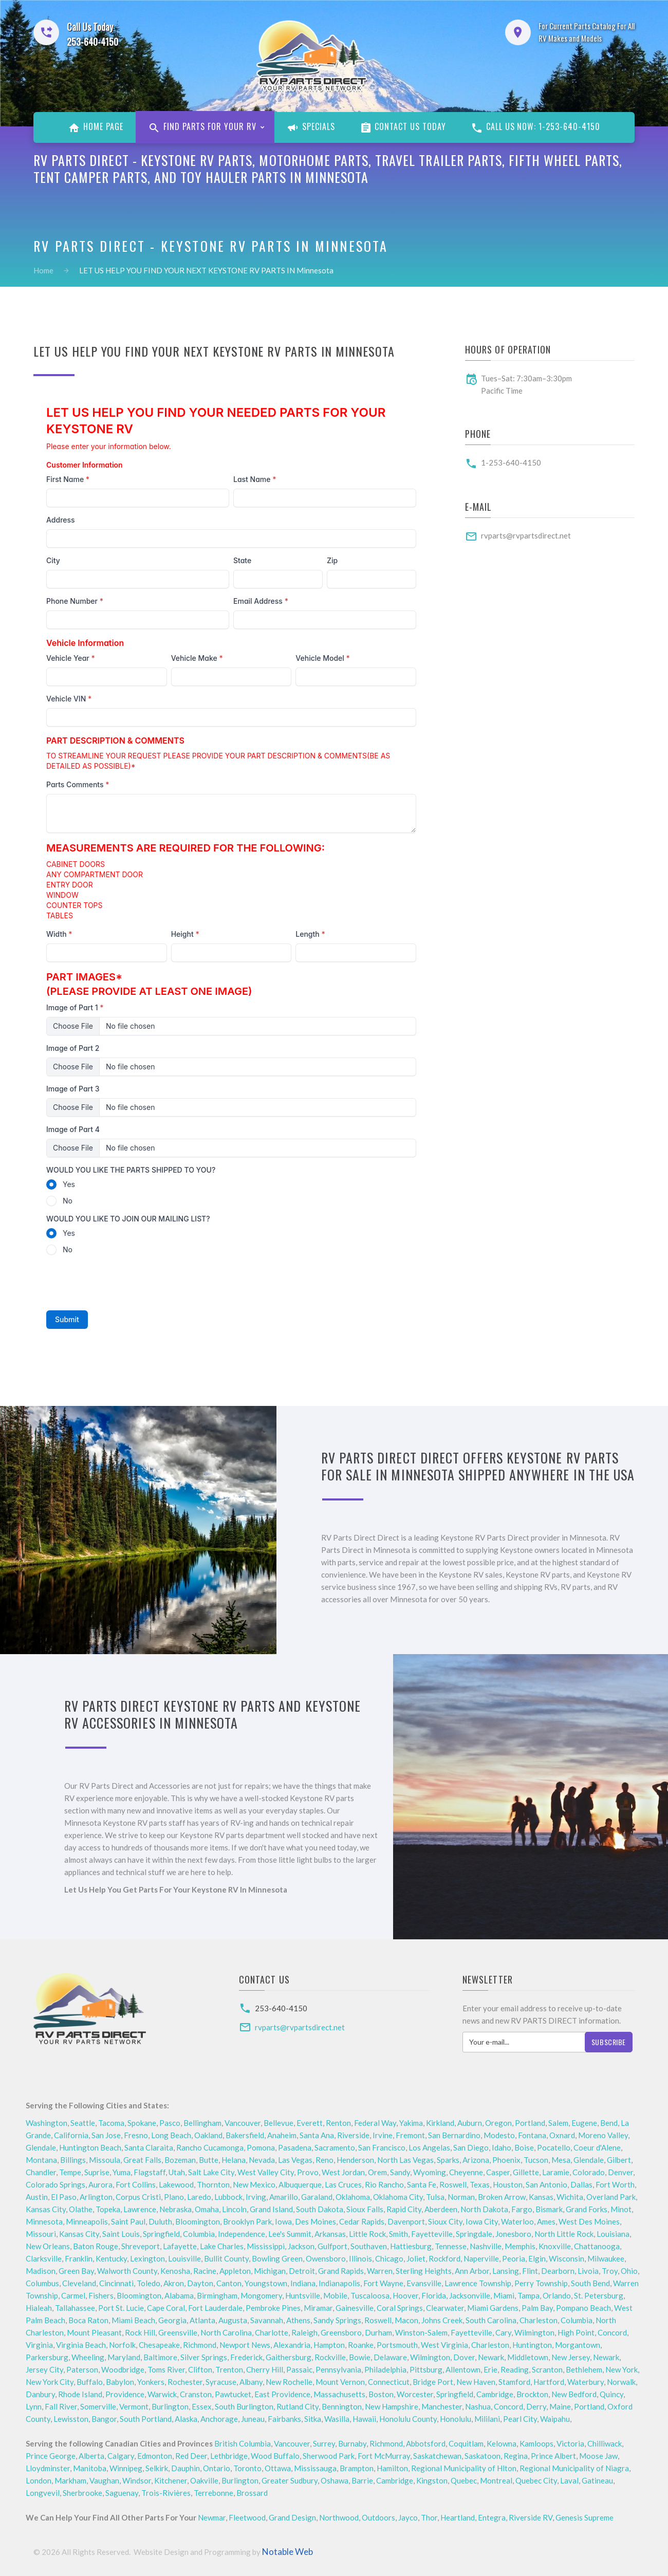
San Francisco (381, 2147)
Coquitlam (466, 2443)
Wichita (569, 2196)
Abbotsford (426, 2443)
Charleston (538, 2320)
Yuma (122, 2172)
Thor (429, 2517)
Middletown (527, 2357)
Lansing (505, 2270)
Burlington (170, 2406)
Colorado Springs (55, 2184)
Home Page (95, 127)
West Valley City (265, 2172)
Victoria (570, 2443)
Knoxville (555, 2246)
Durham (378, 2332)
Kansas (541, 2196)
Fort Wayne (383, 2283)
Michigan (270, 2270)
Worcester (415, 2394)
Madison (40, 2270)
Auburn (469, 2122)
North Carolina (226, 2332)
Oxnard (562, 2135)
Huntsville (302, 2295)
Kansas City (46, 2209)
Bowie (359, 2357)
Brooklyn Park (247, 2221)
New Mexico (254, 2184)
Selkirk (156, 2468)
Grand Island (271, 2209)
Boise (524, 2147)
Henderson (355, 2159)
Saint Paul (128, 2221)
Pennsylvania (338, 2369)
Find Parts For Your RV (202, 127)
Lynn (34, 2406)
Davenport (406, 2221)
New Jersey (570, 2357)
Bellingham (202, 2122)
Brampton (357, 2468)
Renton (338, 2122)
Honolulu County (408, 2418)
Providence (124, 2394)
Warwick (162, 2394)
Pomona (261, 2147)
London (38, 2480)
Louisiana (613, 2233)
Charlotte (271, 2332)
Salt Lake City (211, 2172)
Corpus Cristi (138, 2196)
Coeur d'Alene (597, 2147)
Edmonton (154, 2455)
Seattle (82, 2122)
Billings (73, 2159)
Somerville (98, 2406)
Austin (37, 2196)
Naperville (481, 2258)
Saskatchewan (437, 2455)
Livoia (588, 2270)
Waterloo (517, 2221)
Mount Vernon (340, 2381)
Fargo (521, 2209)
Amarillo (283, 2196)
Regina (516, 2455)
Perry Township (541, 2283)
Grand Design (292, 2517)
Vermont (134, 2406)
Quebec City (536, 2480)
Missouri (41, 2233)
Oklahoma (353, 2196)
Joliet (415, 2258)
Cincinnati (116, 2283)
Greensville (177, 2332)
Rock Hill (140, 2332)
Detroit (302, 2270)
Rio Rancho (384, 2184)
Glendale (41, 2147)
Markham (70, 2480)
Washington (46, 2122)
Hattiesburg (411, 2246)
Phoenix (506, 2159)
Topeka (108, 2209)
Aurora (100, 2184)
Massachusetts (339, 2394)
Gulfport (332, 2246)
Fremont (410, 2135)
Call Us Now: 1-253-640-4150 (535, 127)
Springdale (474, 2233)
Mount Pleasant (94, 2332)
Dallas (581, 2184)
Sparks (448, 2159)
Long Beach (171, 2135)
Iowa (283, 2221)
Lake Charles (222, 2246)
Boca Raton (88, 2320)
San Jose (106, 2135)
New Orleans (48, 2246)
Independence (241, 2233)
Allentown (463, 2369)
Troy (610, 2270)
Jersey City (44, 2369)
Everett (309, 2122)
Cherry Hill (264, 2369)
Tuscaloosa (369, 2295)
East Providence (282, 2394)
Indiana (303, 2283)
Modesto (499, 2135)
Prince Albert (553, 2455)
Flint (530, 2270)
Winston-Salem (421, 2332)
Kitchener (170, 2480)
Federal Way (375, 2122)
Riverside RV (530, 2517)
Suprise (96, 2172)
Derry (536, 2406)
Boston (381, 2394)
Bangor (104, 2418)
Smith (398, 2233)
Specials (311, 127)
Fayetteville (432, 2233)
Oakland (208, 2135)
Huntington (532, 2344)
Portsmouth (397, 2344)
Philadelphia (385, 2369)
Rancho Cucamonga (210, 2147)
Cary (503, 2332)
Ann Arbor (472, 2270)
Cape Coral (166, 2307)
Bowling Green (277, 2258)
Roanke (361, 2344)
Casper (498, 2172)
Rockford (444, 2258)
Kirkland (440, 2122)
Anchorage (219, 2418)
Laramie (555, 2172)
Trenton (229, 2369)
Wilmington (534, 2332)
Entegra (492, 2517)
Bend (609, 2122)
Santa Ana (317, 2135)
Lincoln (234, 2209)
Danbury (40, 2394)
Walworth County (127, 2270)
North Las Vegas (405, 2159)
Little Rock (367, 2233)
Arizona (475, 2159)
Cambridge (494, 2394)
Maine (560, 2406)
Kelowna (501, 2443)
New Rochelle (289, 2381)
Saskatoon (482, 2455)
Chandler (41, 2172)
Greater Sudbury (290, 2480)
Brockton (532, 2394)
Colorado (588, 2172)
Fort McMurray (384, 2455)
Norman (461, 2196)
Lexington (147, 2258)
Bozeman (180, 2159)
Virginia (39, 2344)
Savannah (266, 2320)
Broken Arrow (502, 2196)
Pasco (169, 2122)
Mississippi (266, 2246)
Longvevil (43, 2492)
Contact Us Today (403, 127)
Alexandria (291, 2344)
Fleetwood (247, 2517)
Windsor (136, 2480)
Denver (620, 2172)
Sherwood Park (329, 2455)
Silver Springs (203, 2357)
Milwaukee (605, 2258)
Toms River (166, 2369)
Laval (569, 2480)
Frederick (246, 2357)
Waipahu (555, 2418)
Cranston (196, 2394)
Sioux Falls (364, 2209)
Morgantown (577, 2344)
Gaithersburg (288, 2357)
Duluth (160, 2221)
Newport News (244, 2344)
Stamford (514, 2381)
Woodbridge (122, 2369)
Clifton (200, 2369)
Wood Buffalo (275, 2455)
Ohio (629, 2270)
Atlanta (202, 2320)
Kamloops (536, 2443)
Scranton (547, 2369)
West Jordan (343, 2172)
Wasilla (336, 2418)
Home (43, 270)
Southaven (368, 2246)
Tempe (70, 2172)
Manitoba (89, 2468)
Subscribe (608, 2041)
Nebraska (175, 2209)
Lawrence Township (477, 2283)
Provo (308, 2172)
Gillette (526, 2172)
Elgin (537, 2258)
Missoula (104, 2159)
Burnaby (352, 2443)
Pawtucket (233, 2394)
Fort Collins (136, 2184)
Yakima (411, 2122)
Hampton (329, 2344)
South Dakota (319, 2209)
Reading (514, 2369)
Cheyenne (466, 2172)
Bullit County (226, 2258)
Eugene (584, 2122)
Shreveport (140, 2246)
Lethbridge (229, 2455)
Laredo (199, 2196)
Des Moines (315, 2221)
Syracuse (221, 2381)
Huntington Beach (90, 2147)
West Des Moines (589, 2221)
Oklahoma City (398, 2196)
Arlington (96, 2196)
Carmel (73, 2295)
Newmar (212, 2517)
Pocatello (553, 2147)
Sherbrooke (82, 2492)
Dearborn (557, 2270)
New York (621, 2369)
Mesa (560, 2159)
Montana (41, 2159)
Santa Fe (421, 2184)
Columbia (199, 2233)
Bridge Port (433, 2381)
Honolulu (455, 2418)
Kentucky (111, 2258)
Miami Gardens (492, 2307)
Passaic (299, 2369)
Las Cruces (343, 2184)
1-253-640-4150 (511, 462)
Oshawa (334, 2480)
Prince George (51, 2455)
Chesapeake (159, 2344)
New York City (49, 2381)
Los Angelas (429, 2147)
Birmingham (217, 2295)
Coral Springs (400, 2307)
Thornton (213, 2184)
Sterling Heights (424, 2270)
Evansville (423, 2283)
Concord (612, 2332)
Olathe (80, 2209)
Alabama (179, 2295)
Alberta (91, 2455)
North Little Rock (563, 2233)
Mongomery (261, 2295)
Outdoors (378, 2517)
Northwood (339, 2517)
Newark (491, 2357)
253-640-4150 (281, 2008)
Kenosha (175, 2270)
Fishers (101, 2295)
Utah (177, 2172)
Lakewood (176, 2184)
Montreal (496, 2480)
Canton (229, 2283)
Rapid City (403, 2209)
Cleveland (79, 2283)
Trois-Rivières (166, 2492)
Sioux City (445, 2221)
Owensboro (326, 2258)
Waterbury (585, 2381)
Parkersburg (47, 2357)
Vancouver (243, 2122)
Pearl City (520, 2418)
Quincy (611, 2394)
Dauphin (185, 2468)
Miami (503, 2295)
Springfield (161, 2233)
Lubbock (228, 2196)
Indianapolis (339, 2283)
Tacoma (111, 2122)
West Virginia (444, 2344)
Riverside (353, 2135)
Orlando (557, 2295)
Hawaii (364, 2418)
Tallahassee (75, 2307)
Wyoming (429, 2172)
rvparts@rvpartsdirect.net (526, 535)
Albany (251, 2381)
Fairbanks (284, 2418)
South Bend (590, 2283)
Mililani (487, 2418)
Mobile (335, 2295)
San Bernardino (454, 2135)
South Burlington (244, 2406)
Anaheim (281, 2135)
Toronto (247, 2468)
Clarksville (44, 2258)
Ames (546, 2221)
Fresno (136, 2135)
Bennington (342, 2406)
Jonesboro (513, 2233)
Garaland (316, 2196)
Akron (173, 2283)
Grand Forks (586, 2209)
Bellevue (278, 2122)
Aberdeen (440, 2209)
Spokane (141, 2122)
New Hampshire (391, 2406)
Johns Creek (441, 2320)
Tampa (528, 2295)
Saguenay (121, 2492)
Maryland (123, 2357)
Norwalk (621, 2381)
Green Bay (76, 2270)
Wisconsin (566, 2258)
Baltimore (160, 2357)
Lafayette (180, 2246)
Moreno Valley (603, 2135)
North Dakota (484, 2209)
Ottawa (278, 2468)
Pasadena (294, 2147)
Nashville (486, 2246)
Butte (208, 2159)
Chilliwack (604, 2443)
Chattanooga (597, 2246)
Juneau (253, 2418)
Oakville (204, 2480)
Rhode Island (80, 2394)
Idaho (501, 2147)
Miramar (318, 2307)
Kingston (432, 2480)
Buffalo (90, 2381)
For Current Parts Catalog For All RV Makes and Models (587, 32)
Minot (621, 2209)
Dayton (200, 2283)
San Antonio (546, 2184)
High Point (576, 2332)
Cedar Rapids (361, 2221)
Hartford (548, 2381)
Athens (298, 2320)
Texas (480, 2184)
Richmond (199, 2344)
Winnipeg (125, 2468)
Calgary (120, 2455)
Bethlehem (584, 2369)
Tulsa (435, 2196)
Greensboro (341, 2332)
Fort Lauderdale (215, 2307)
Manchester (441, 2406)
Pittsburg (426, 2369)
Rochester (185, 2381)
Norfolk (122, 2344)
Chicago (389, 2258)
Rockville (330, 2357)
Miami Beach (133, 2320)
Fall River (61, 2406)
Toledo (148, 2283)
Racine (204, 2270)
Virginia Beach (81, 2344)
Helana (233, 2159)
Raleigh (304, 2332)
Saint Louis (121, 2233)
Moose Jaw (598, 2455)
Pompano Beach (583, 2307)
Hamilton (392, 2468)
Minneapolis (87, 2221)
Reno (324, 2159)
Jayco (408, 2517)
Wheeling (87, 2357)
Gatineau (597, 2480)
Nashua (478, 2406)
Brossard (252, 2492)
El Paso (64, 2196)
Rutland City (297, 2406)
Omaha (207, 2209)
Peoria (513, 2258)
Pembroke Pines (273, 2307)
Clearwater (445, 2307)
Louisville (184, 2258)
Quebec (464, 2480)
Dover (464, 2357)
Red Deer (191, 2455)
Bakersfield (245, 2135)
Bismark (549, 2209)
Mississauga (315, 2468)
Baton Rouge (95, 2246)
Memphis (520, 2246)
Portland (530, 2122)
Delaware (390, 2357)
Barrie (362, 2480)
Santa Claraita (148, 2147)
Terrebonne (213, 2492)
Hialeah (39, 2307)
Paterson (82, 2369)
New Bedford (574, 2394)
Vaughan (104, 2480)
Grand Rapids (341, 2270)
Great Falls (142, 2159)
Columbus (42, 2283)
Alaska (186, 2418)
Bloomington (197, 2221)
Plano (174, 2196)
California (71, 2135)
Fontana (532, 2135)
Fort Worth (615, 2184)
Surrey (324, 2443)
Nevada (262, 2159)
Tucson (536, 2159)
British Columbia (242, 2443)
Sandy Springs (337, 2320)
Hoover (405, 2295)
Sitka (312, 2418)
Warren (380, 2270)
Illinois (360, 2258)
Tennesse (451, 2246)
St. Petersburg (598, 2295)
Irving (256, 2196)
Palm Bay (537, 2307)
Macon (406, 2320)
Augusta (232, 2320)
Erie (490, 2369)
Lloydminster (48, 2468)
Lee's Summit (289, 2233)
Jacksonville (469, 2295)
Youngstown (266, 2283)
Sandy (400, 2172)
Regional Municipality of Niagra (574, 2468)
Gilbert (619, 2159)
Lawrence (139, 2209)
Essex (202, 2406)
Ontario (216, 2468)
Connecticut (389, 2381)
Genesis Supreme (584, 2517)
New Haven (475, 2381)
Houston (508, 2184)
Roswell (453, 2184)
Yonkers (150, 2381)
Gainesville (355, 2307)
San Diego (471, 2147)
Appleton (235, 2270)
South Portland (146, 2418)
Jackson (301, 2246)
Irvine (383, 2135)
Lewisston (70, 2418)
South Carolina (491, 2320)
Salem (558, 2122)
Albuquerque (300, 2184)
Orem (377, 2172)
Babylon (120, 2381)
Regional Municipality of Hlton (463, 2468)
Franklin (78, 2258)
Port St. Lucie (121, 2307)
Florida (433, 2295)
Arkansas (330, 2233)
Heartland (457, 2517)
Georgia (172, 2320)
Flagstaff (149, 2172)
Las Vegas (295, 2159)
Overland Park (611, 2196)
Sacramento (334, 2147)
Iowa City (482, 2221)
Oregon (498, 2122)
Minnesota (44, 2221)
